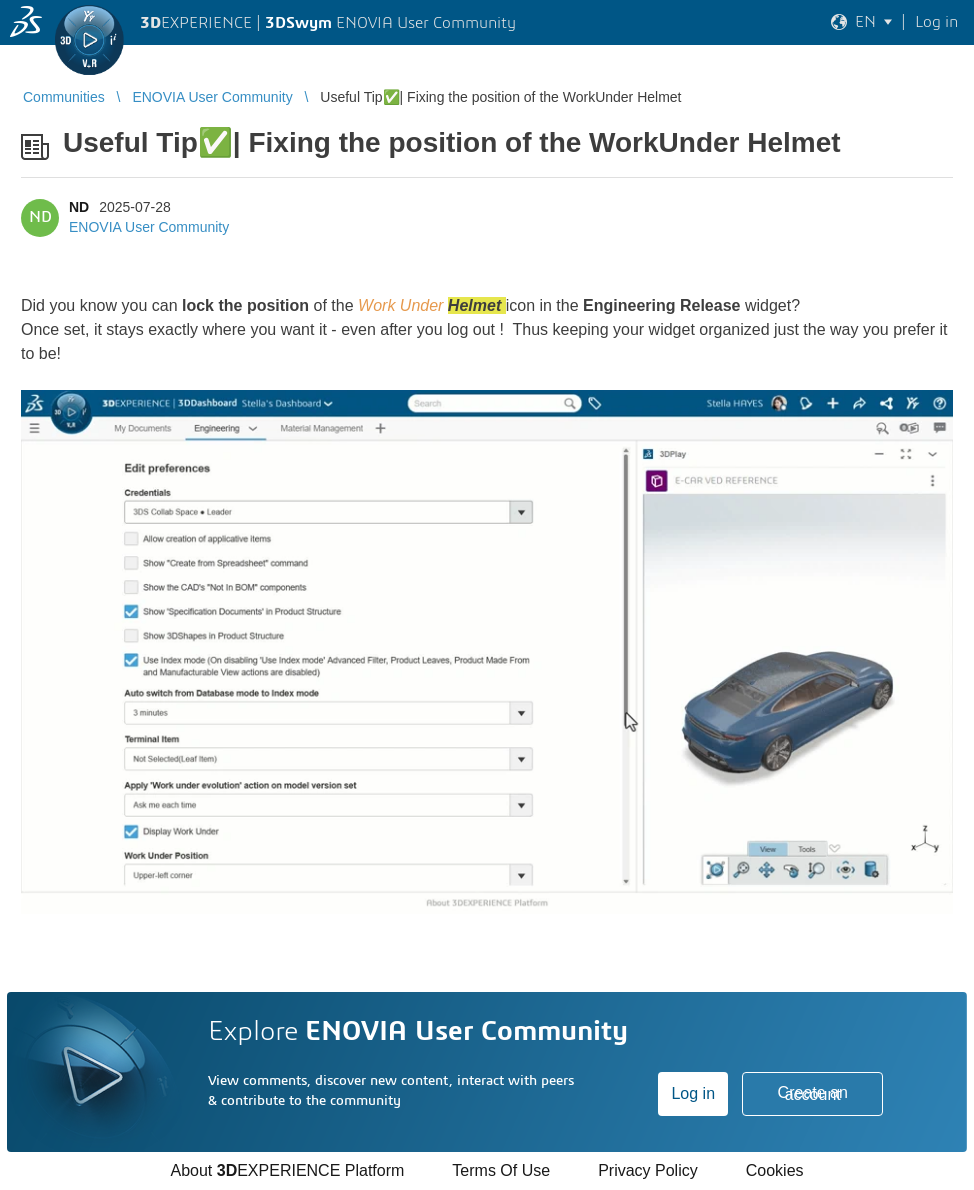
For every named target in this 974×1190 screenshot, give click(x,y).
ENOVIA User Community (149, 227)
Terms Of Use (501, 1170)
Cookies (775, 1170)
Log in (693, 1093)
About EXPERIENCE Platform (287, 1170)
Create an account (813, 1093)
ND (79, 207)
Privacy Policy (648, 1170)
